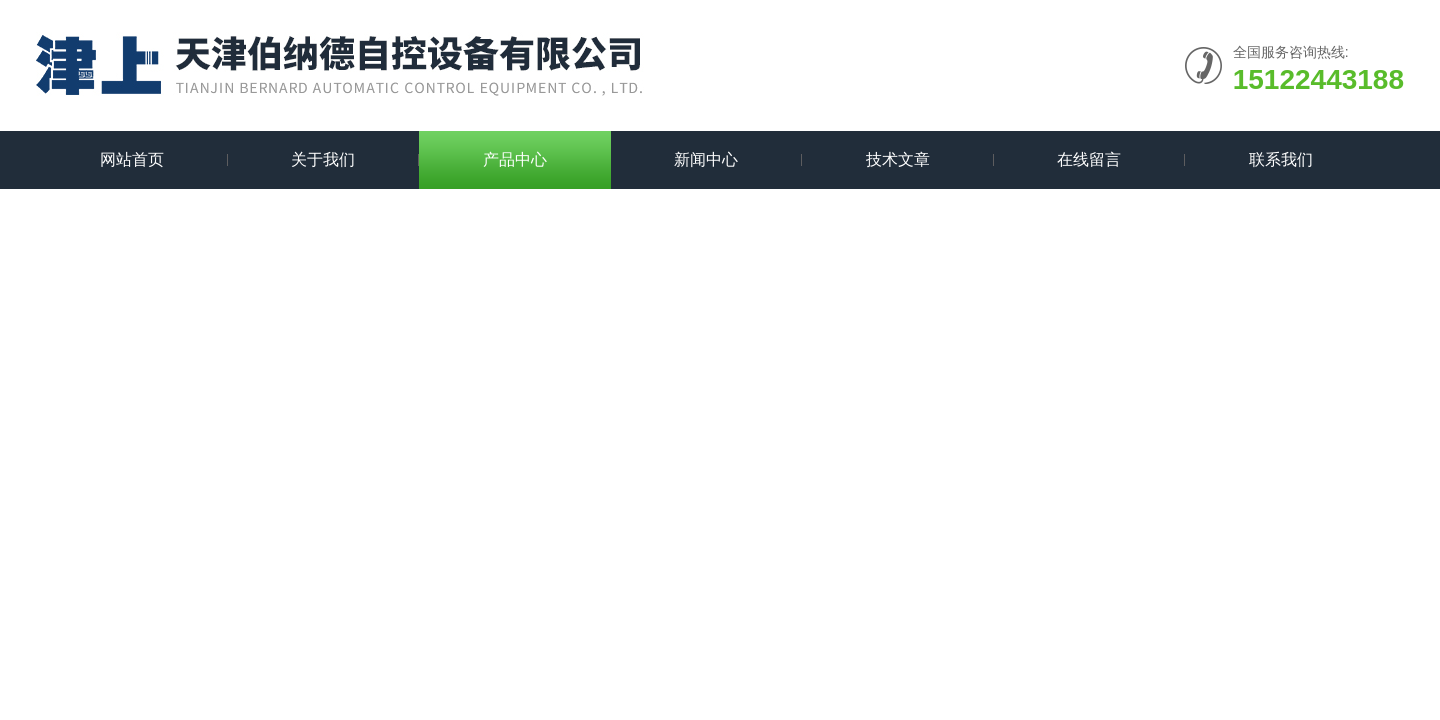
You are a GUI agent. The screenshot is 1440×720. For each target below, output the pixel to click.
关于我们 (323, 159)
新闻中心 (706, 159)
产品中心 (515, 159)
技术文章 (898, 159)
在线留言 (1089, 159)
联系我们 (1281, 159)
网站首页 (132, 159)
